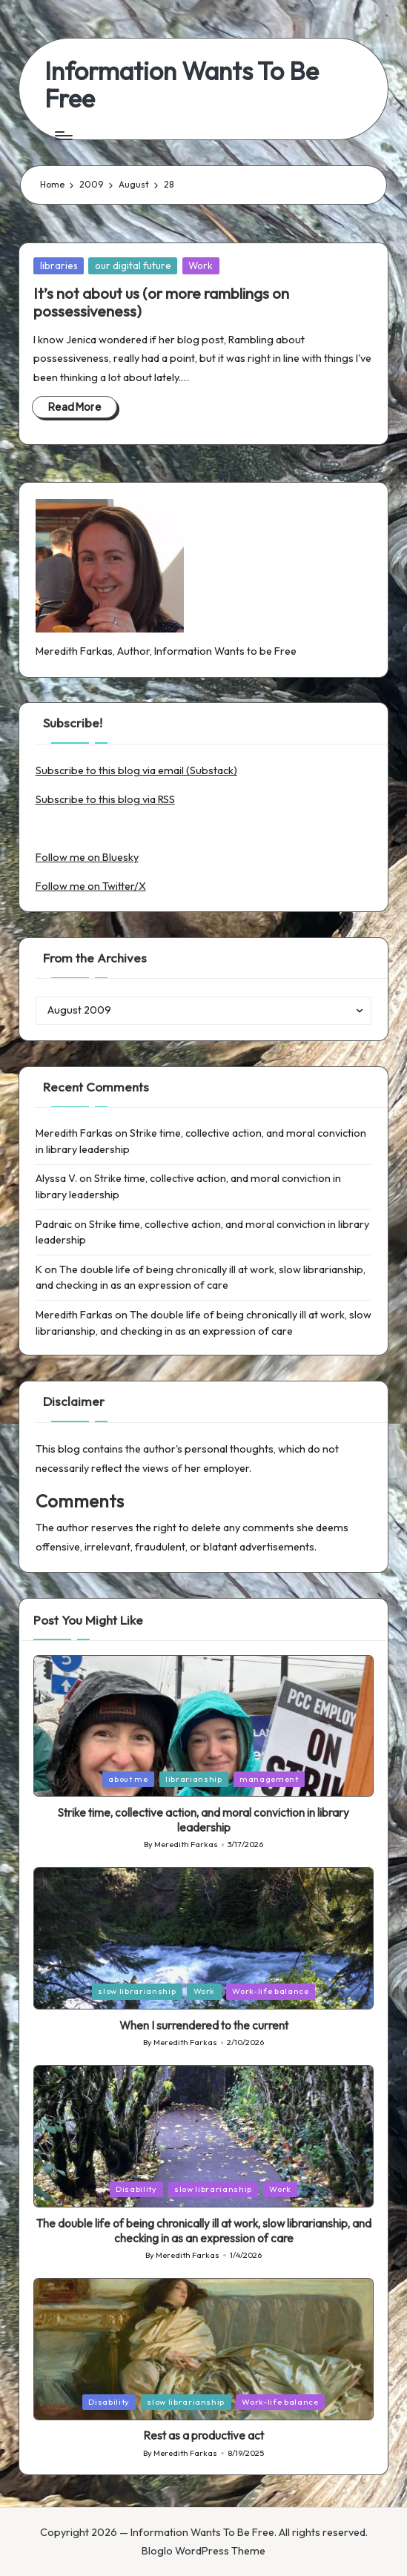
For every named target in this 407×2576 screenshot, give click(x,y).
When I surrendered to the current (203, 2025)
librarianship (193, 1779)
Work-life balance (270, 1991)
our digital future (133, 265)
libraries (59, 265)
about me (128, 1779)
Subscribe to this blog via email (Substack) (136, 770)
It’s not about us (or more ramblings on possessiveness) (161, 302)
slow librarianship (137, 1991)
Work (200, 265)
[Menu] (62, 135)
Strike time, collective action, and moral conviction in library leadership (203, 1820)
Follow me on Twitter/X (91, 886)
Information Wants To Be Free (181, 85)
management (269, 1779)
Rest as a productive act (203, 2435)
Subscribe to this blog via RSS (105, 799)
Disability (136, 2189)
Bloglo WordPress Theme (203, 2550)
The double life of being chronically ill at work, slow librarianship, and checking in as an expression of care (203, 2230)
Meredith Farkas (74, 1133)
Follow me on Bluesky (87, 857)
